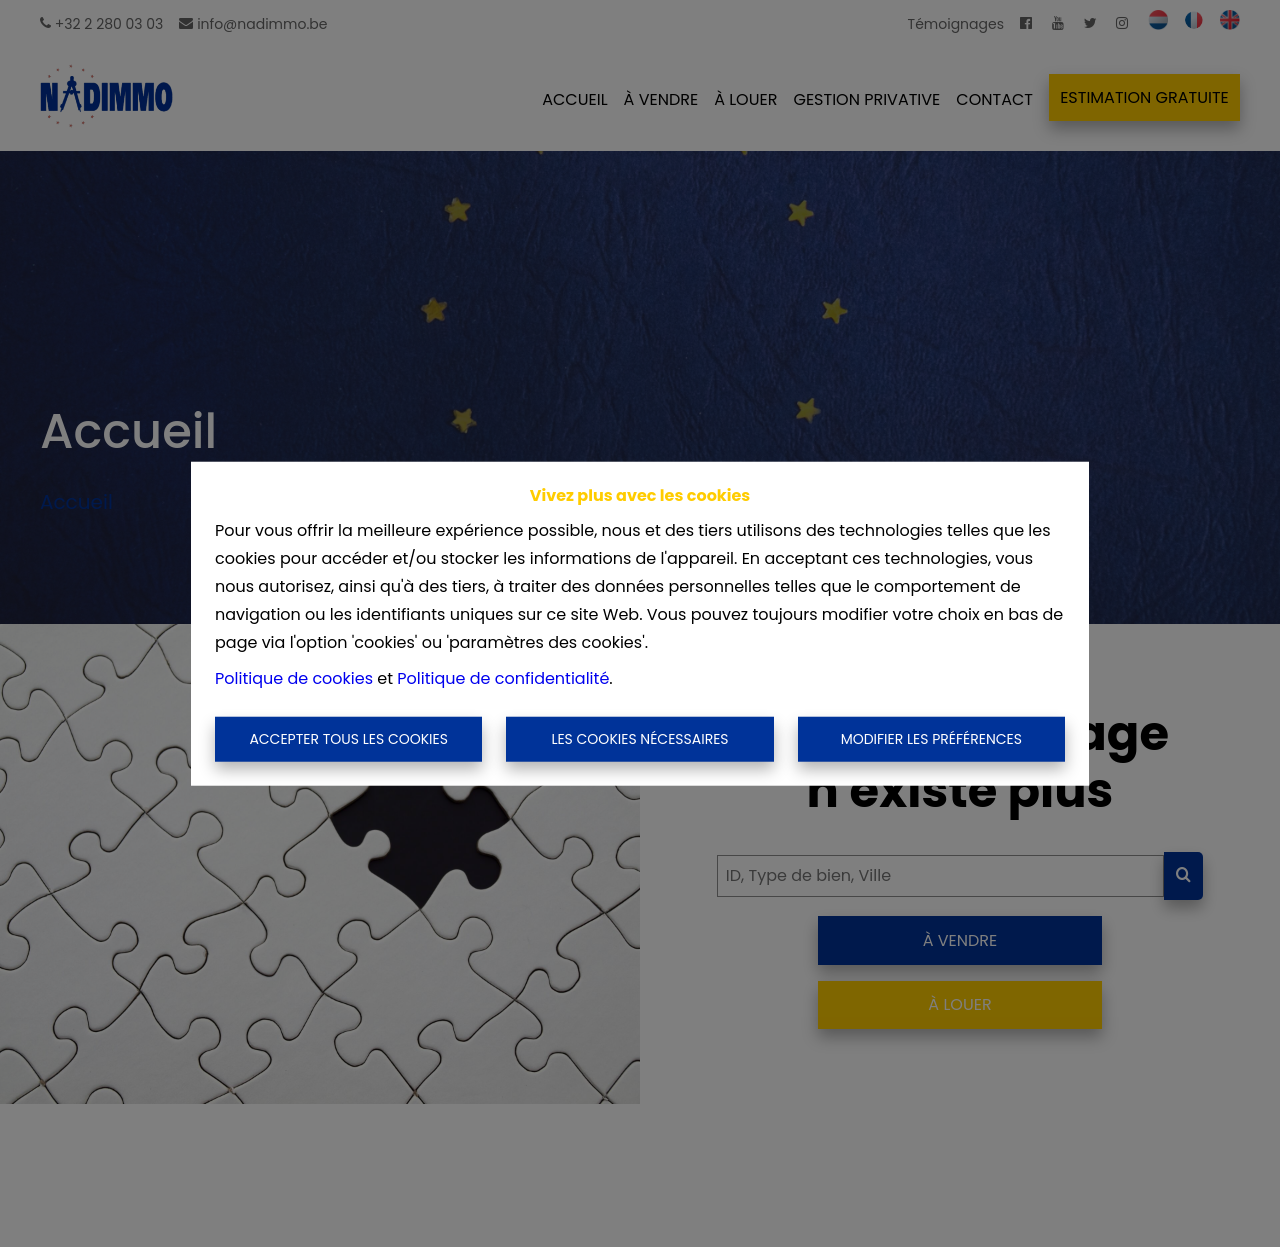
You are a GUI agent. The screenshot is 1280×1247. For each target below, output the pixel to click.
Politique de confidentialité (503, 677)
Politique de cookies (294, 677)
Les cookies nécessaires (639, 739)
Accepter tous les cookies (348, 739)
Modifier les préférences (931, 739)
